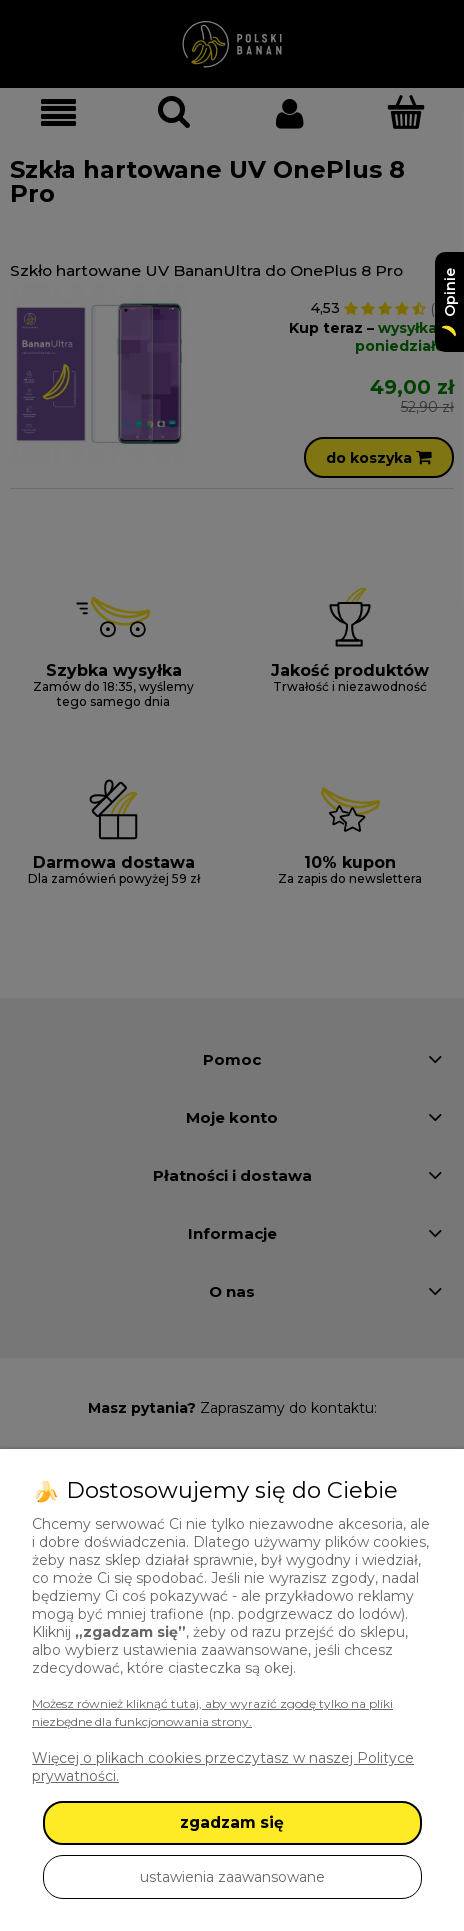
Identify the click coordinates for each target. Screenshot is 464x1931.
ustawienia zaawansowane (232, 1877)
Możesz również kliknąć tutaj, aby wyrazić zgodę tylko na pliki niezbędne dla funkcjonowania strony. (212, 1712)
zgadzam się (232, 1822)
